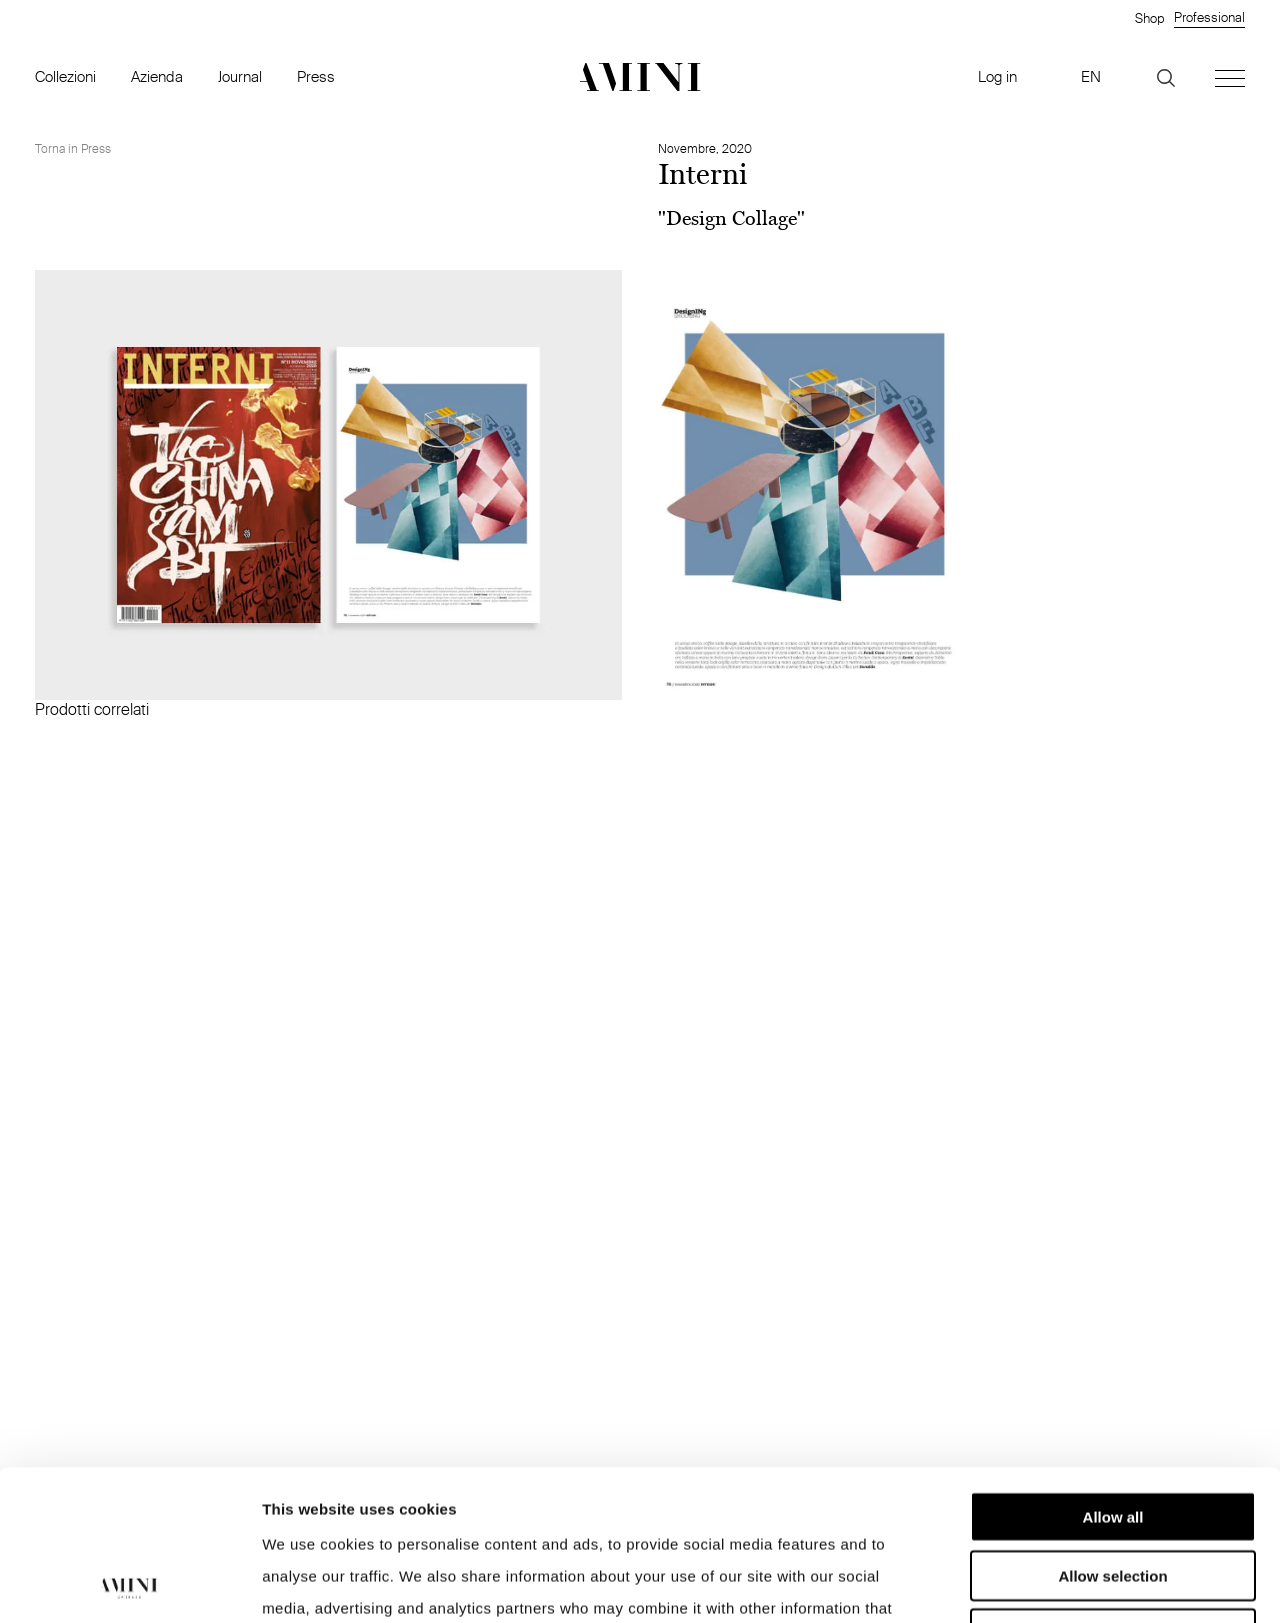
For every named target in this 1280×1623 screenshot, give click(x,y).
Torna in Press (73, 148)
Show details (1049, 1583)
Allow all (1113, 1375)
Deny (1113, 1492)
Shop (1149, 18)
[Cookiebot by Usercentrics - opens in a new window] (129, 1584)
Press (316, 76)
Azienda (157, 76)
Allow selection (1112, 1434)
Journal (240, 76)
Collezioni (65, 76)
